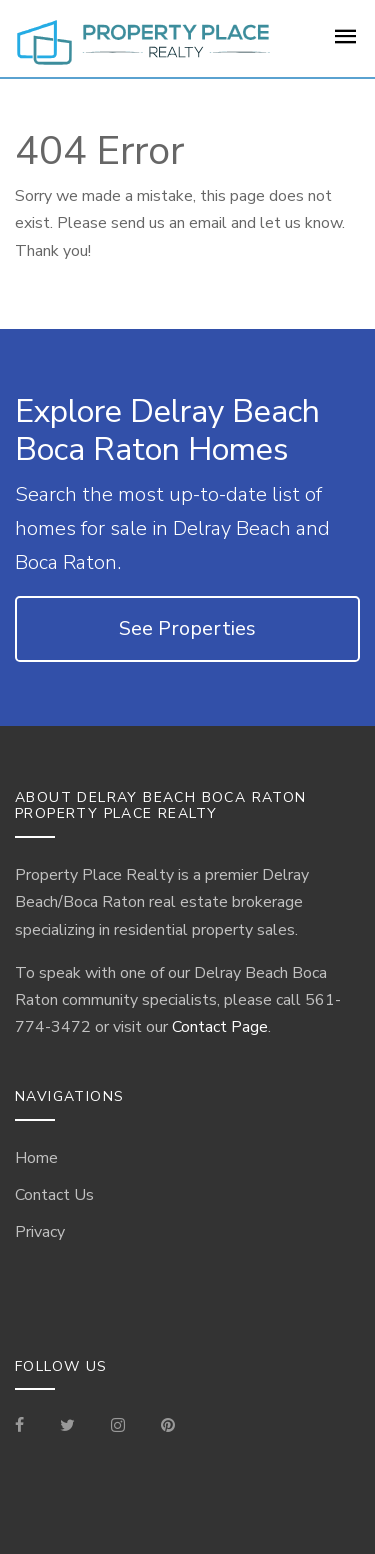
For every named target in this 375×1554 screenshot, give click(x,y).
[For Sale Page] (346, 43)
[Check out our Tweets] (67, 1427)
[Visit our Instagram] (118, 1427)
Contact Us (54, 1195)
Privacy (40, 1232)
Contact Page (220, 1027)
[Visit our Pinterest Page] (168, 1427)
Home (36, 1158)
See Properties (187, 628)
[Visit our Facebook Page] (27, 1427)
